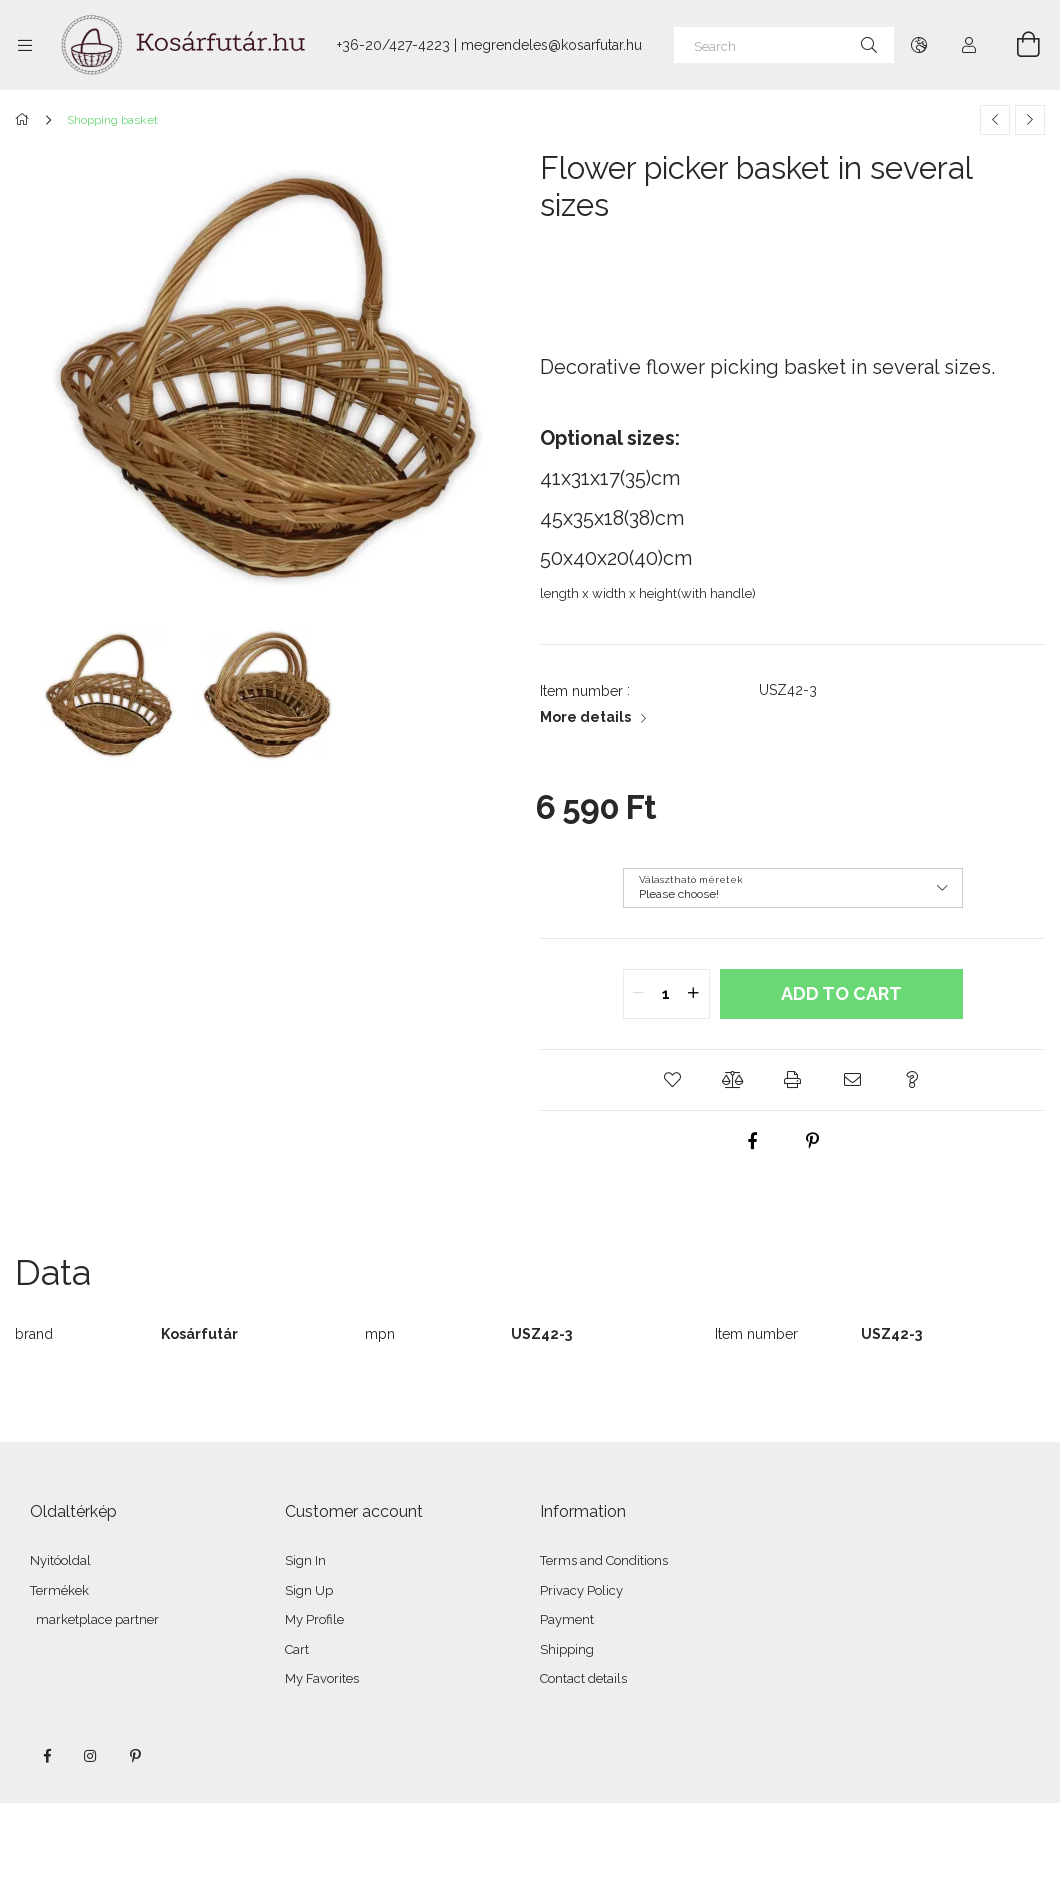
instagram (91, 1756)
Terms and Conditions (604, 1560)
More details (585, 717)
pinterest (135, 1756)
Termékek (59, 1590)
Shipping (567, 1649)
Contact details (583, 1678)
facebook (47, 1756)
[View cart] (1017, 45)
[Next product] (1030, 120)
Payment (567, 1619)
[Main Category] (25, 120)
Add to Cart (841, 993)
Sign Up (309, 1590)
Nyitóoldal (60, 1560)
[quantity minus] (639, 994)
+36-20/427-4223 (393, 45)
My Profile (314, 1619)
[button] (673, 1080)
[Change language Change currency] (919, 45)
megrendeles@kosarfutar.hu (551, 45)
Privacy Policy (581, 1590)
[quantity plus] (694, 994)
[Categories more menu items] (25, 45)
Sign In (305, 1560)
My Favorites (322, 1678)
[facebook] (753, 1141)
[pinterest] (813, 1141)
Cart (297, 1649)
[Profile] (969, 45)
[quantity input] (666, 994)
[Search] (784, 45)
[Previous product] (995, 120)
